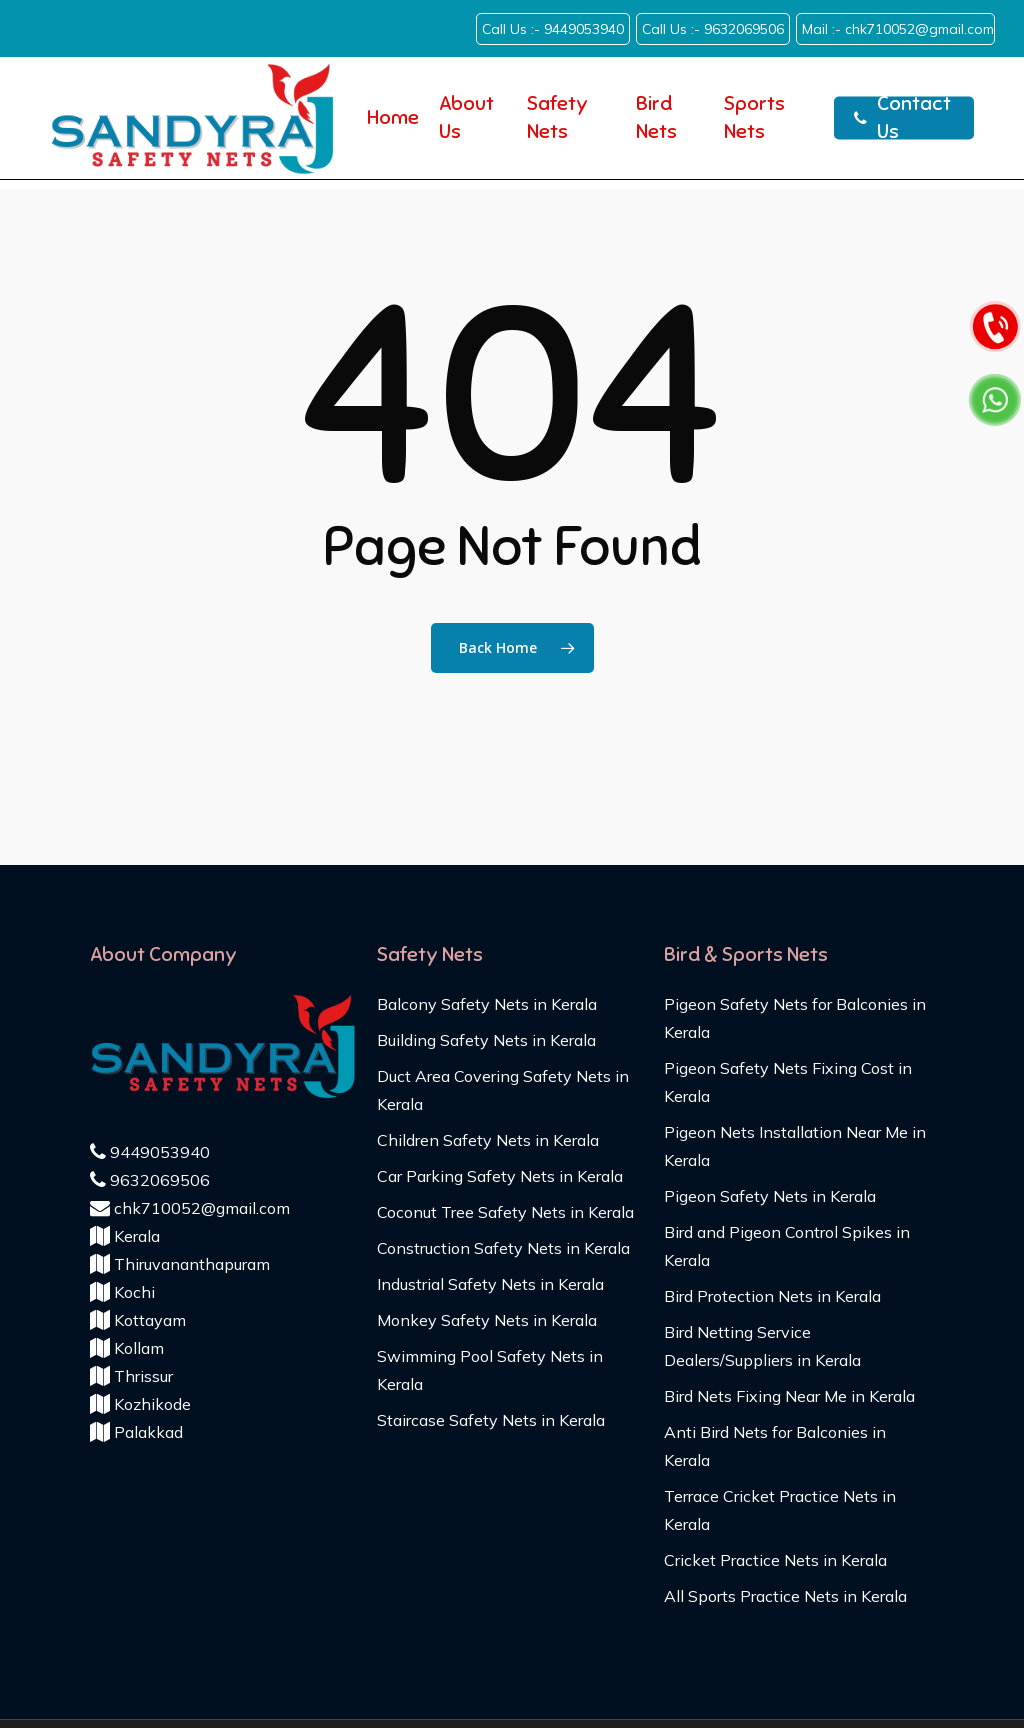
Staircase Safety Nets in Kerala (491, 1420)
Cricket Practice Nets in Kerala (775, 1560)
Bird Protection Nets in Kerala (772, 1296)
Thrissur (131, 1376)
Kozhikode (140, 1404)
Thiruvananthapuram (180, 1264)
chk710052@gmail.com (190, 1208)
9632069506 (150, 1180)
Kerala (125, 1236)
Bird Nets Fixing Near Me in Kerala (789, 1396)
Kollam (127, 1348)
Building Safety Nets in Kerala (486, 1040)
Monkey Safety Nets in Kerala (487, 1320)
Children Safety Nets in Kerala (488, 1140)
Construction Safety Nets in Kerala (503, 1248)
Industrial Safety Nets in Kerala (490, 1284)
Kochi (122, 1292)
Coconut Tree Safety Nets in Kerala (505, 1212)
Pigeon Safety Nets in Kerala (770, 1196)
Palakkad (136, 1432)
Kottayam (138, 1320)
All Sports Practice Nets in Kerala (785, 1596)
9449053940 (150, 1152)
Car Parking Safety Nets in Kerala (500, 1176)
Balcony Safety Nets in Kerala (487, 1004)
